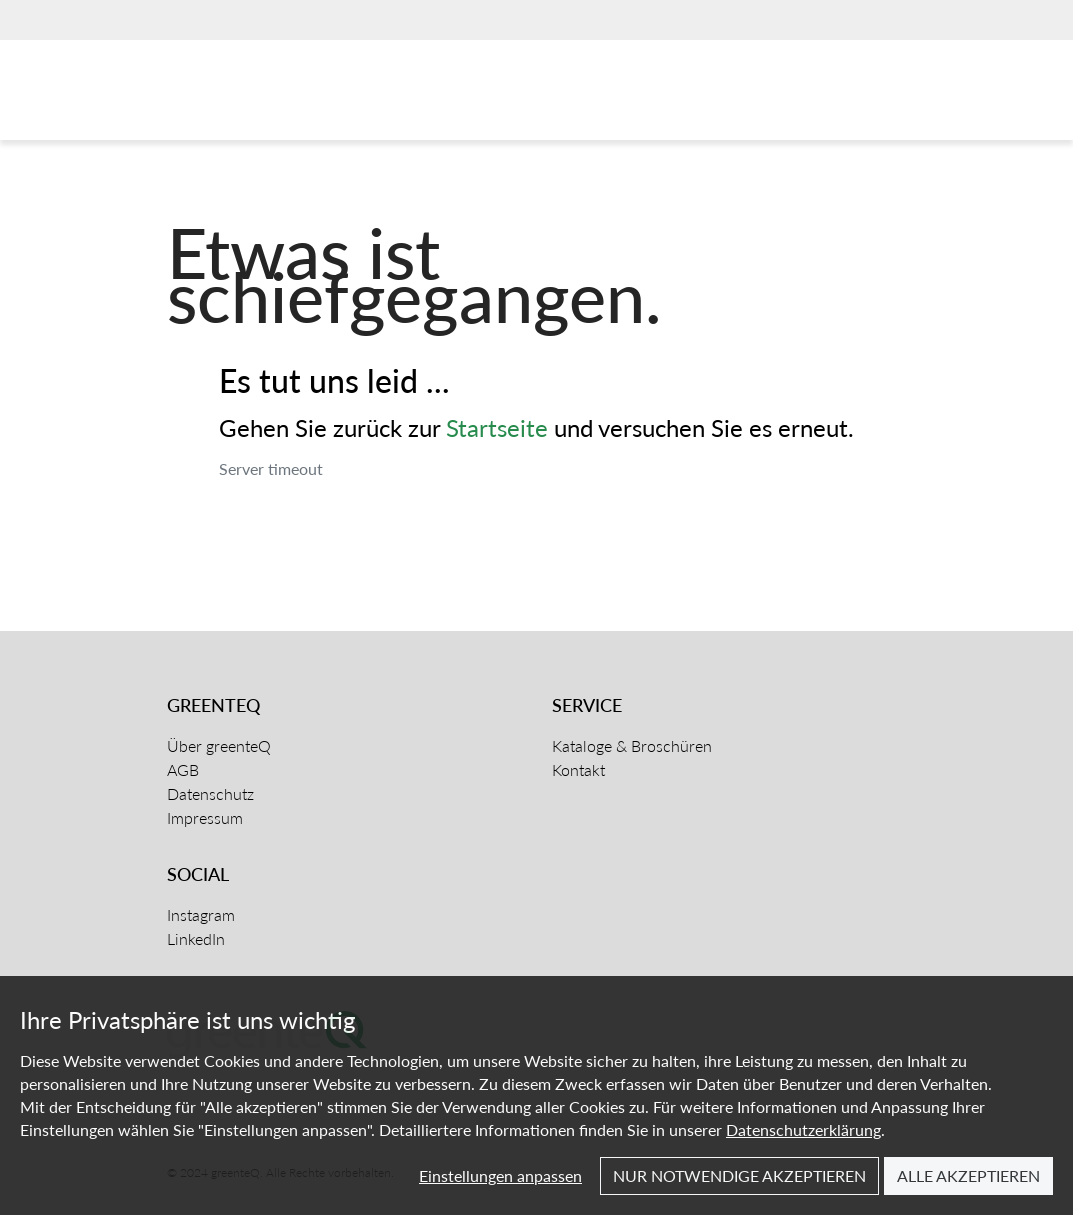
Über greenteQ (219, 745)
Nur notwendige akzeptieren (739, 1175)
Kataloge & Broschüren (632, 745)
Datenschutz (210, 793)
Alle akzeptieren (968, 1175)
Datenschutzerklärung (803, 1129)
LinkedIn (196, 938)
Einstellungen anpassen (500, 1175)
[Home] (263, 95)
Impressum (205, 817)
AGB (183, 769)
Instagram (201, 914)
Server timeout (271, 468)
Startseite (497, 427)
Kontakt (578, 769)
